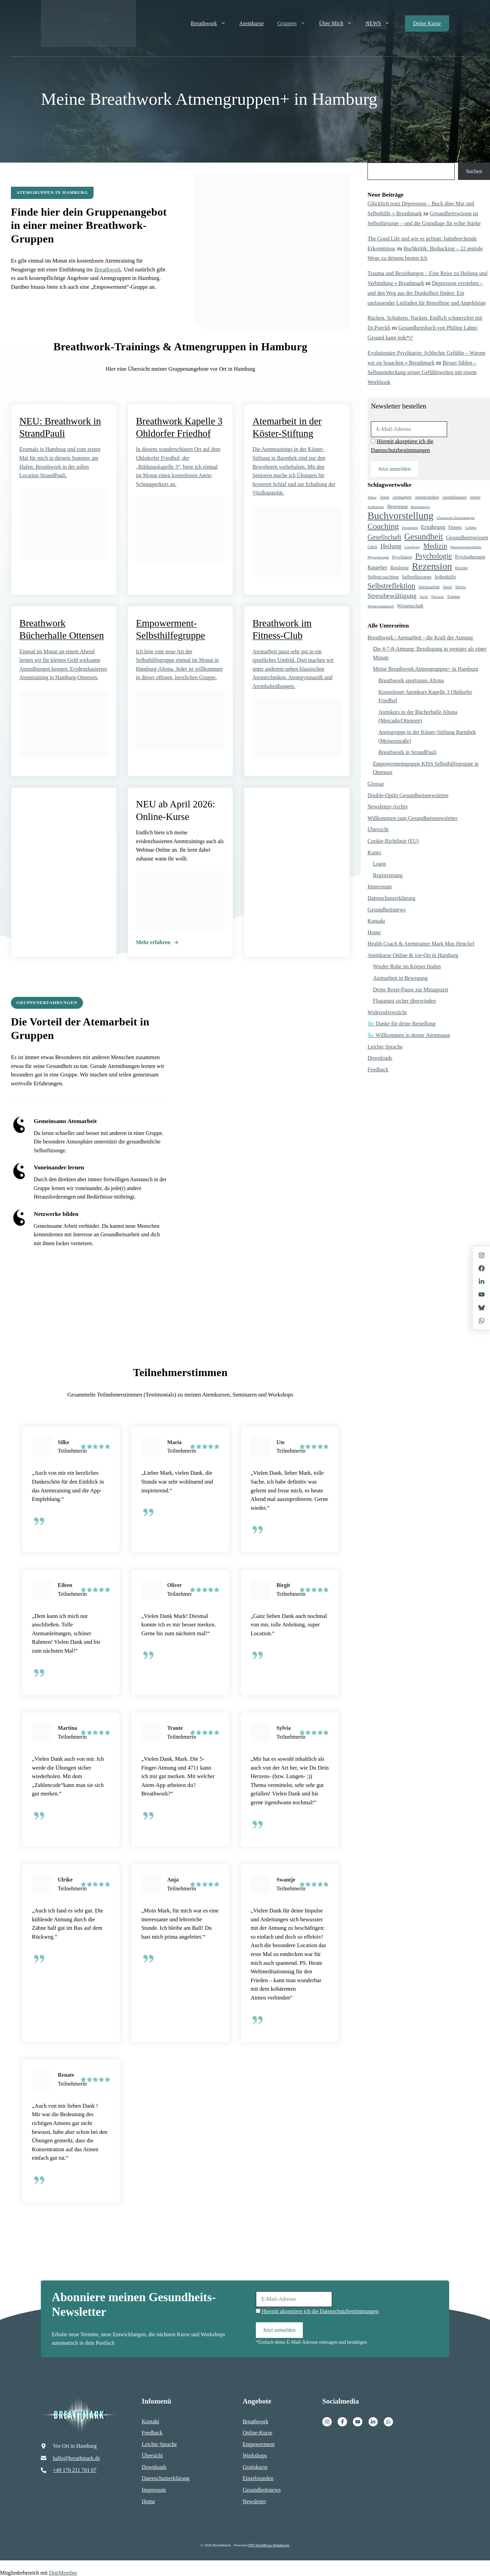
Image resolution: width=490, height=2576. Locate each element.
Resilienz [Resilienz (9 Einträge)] (399, 567)
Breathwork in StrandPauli (407, 752)
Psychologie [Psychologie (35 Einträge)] (433, 556)
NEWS (380, 23)
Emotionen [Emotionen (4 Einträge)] (410, 528)
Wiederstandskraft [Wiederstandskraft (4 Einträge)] (381, 606)
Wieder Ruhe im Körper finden (407, 966)
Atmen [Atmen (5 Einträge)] (475, 497)
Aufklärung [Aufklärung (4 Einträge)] (376, 507)
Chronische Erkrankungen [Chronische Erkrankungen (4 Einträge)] (456, 518)
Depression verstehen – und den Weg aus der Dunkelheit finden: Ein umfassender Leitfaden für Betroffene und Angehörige (427, 293)
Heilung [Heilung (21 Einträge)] (391, 546)
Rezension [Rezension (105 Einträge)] (432, 566)
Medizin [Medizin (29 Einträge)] (435, 546)
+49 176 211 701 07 (74, 2469)
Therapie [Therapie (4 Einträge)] (437, 597)
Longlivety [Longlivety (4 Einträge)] (412, 547)
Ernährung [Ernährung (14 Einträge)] (433, 527)
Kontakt (376, 921)
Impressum (380, 886)
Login (379, 864)
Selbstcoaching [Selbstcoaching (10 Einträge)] (383, 577)
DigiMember (63, 2572)
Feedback (378, 1069)
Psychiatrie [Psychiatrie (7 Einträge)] (402, 556)
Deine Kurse (427, 23)
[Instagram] (327, 2420)
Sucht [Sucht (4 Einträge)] (424, 597)
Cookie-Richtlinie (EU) (393, 841)
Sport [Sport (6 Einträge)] (447, 587)
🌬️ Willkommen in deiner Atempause (409, 1035)
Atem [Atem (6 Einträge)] (384, 497)
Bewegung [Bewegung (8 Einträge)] (397, 506)
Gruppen (294, 23)
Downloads (380, 1058)
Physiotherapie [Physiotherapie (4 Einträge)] (378, 557)
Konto (374, 852)
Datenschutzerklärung (391, 898)
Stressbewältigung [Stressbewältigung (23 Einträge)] (392, 595)
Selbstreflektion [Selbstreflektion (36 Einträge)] (391, 586)
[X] (481, 1294)
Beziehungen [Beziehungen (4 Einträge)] (420, 507)
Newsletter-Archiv (388, 806)
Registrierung (388, 875)
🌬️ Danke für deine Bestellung (402, 1023)
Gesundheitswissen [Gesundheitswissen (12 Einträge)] (467, 537)
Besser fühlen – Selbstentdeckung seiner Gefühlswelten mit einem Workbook (422, 372)
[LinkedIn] (481, 1281)
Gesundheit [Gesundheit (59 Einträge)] (423, 536)
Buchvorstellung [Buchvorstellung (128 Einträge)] (401, 516)
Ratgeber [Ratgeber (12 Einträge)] (377, 567)
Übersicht (378, 829)
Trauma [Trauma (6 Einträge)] (453, 596)
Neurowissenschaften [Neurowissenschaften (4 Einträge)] (465, 547)
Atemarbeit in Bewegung (400, 978)
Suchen (474, 171)
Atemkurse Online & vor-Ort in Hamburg (413, 955)
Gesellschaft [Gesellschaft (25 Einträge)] (384, 537)
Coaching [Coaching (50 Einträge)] (383, 526)
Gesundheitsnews (387, 910)
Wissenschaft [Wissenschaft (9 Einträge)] (410, 605)
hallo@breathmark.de (76, 2457)
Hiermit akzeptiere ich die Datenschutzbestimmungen (320, 2310)
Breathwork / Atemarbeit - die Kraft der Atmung (420, 637)
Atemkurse (251, 23)
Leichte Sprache (385, 1047)
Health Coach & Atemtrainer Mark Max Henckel (421, 944)
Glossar (376, 784)
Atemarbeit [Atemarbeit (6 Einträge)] (402, 497)
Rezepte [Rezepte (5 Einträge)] (461, 568)
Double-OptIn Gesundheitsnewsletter (408, 795)
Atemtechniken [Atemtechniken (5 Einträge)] (427, 497)
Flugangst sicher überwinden (404, 1001)
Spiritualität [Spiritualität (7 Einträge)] (429, 586)
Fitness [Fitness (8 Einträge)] (455, 527)
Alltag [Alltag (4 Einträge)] (372, 497)
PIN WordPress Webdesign (269, 2544)
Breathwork (212, 23)
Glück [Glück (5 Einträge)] (372, 547)
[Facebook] (342, 2420)
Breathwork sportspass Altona (411, 680)
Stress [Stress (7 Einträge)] (460, 586)
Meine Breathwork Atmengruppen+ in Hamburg (425, 669)
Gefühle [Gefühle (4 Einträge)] (470, 528)
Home (374, 932)
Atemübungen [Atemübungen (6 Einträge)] (454, 497)
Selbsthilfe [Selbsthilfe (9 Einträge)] (445, 577)
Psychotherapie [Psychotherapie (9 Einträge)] (470, 556)
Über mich (339, 23)
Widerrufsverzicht (387, 1012)
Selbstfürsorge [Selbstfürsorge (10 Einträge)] (416, 577)
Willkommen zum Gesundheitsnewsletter (412, 818)
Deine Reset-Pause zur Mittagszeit (410, 989)
